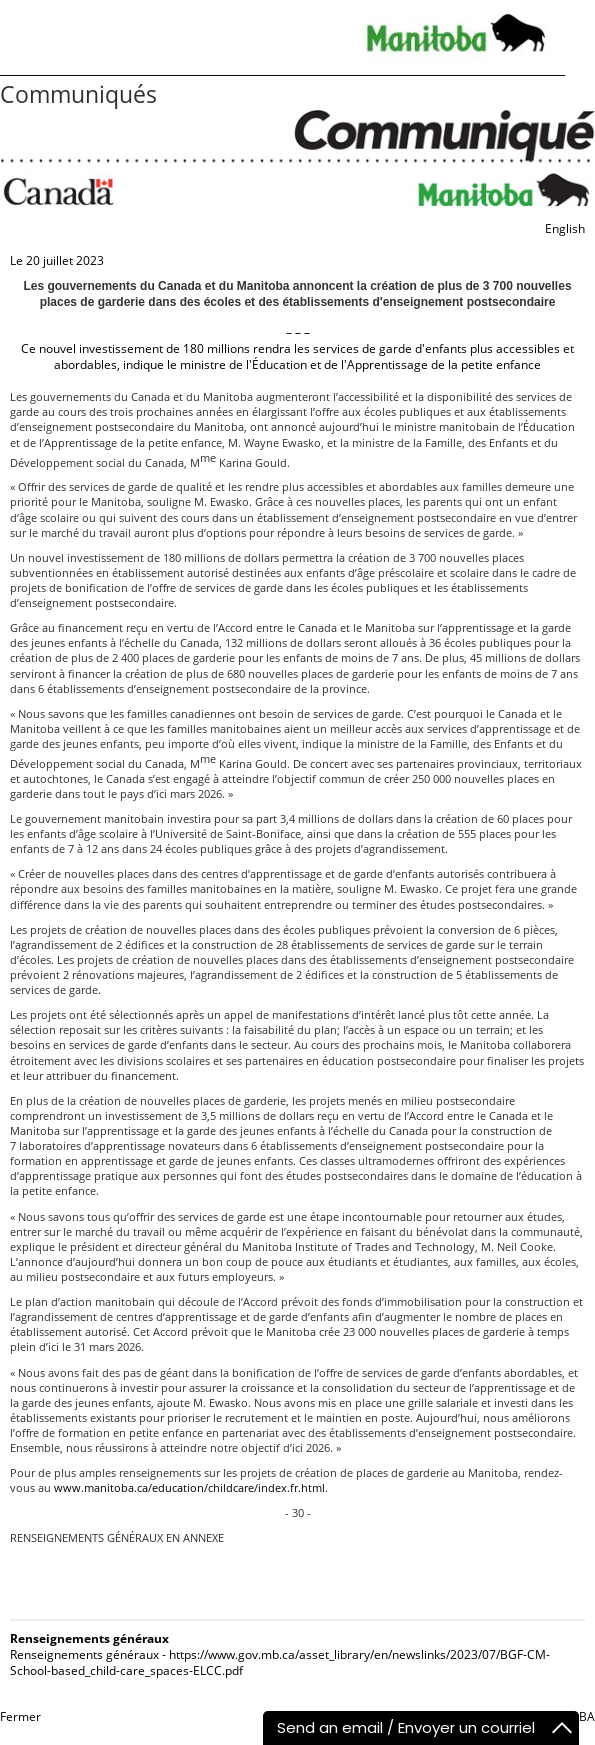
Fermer (20, 1716)
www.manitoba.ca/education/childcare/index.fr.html (189, 1487)
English (565, 228)
